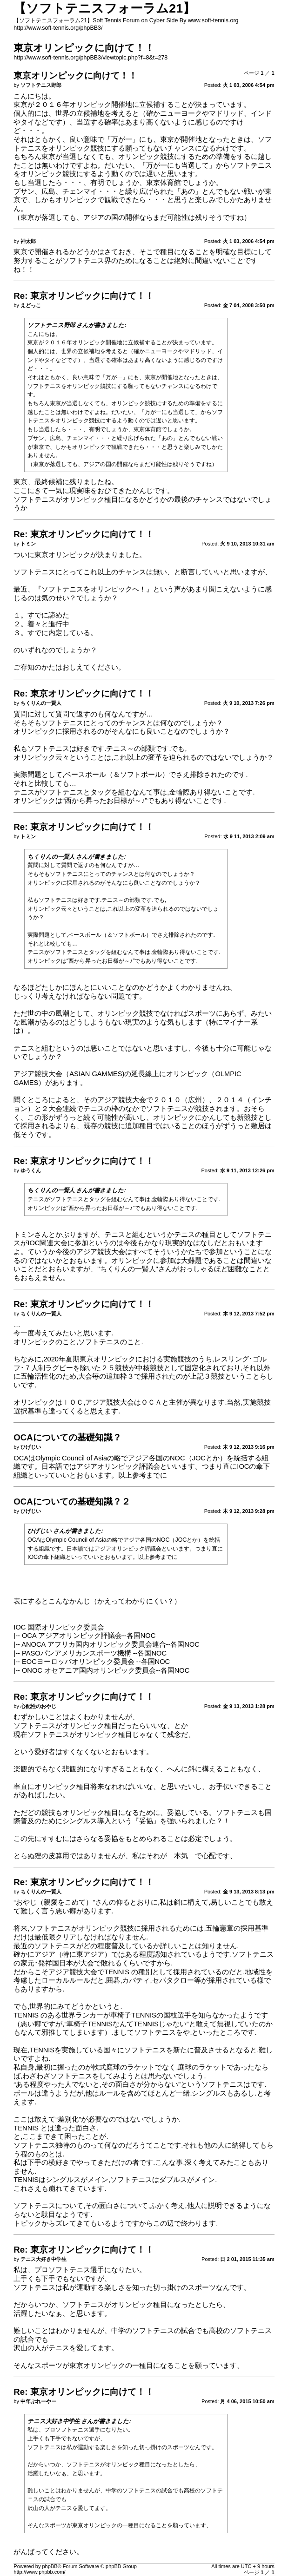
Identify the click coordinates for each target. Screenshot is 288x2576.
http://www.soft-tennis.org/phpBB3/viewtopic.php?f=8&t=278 (90, 57)
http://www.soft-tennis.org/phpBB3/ (57, 28)
